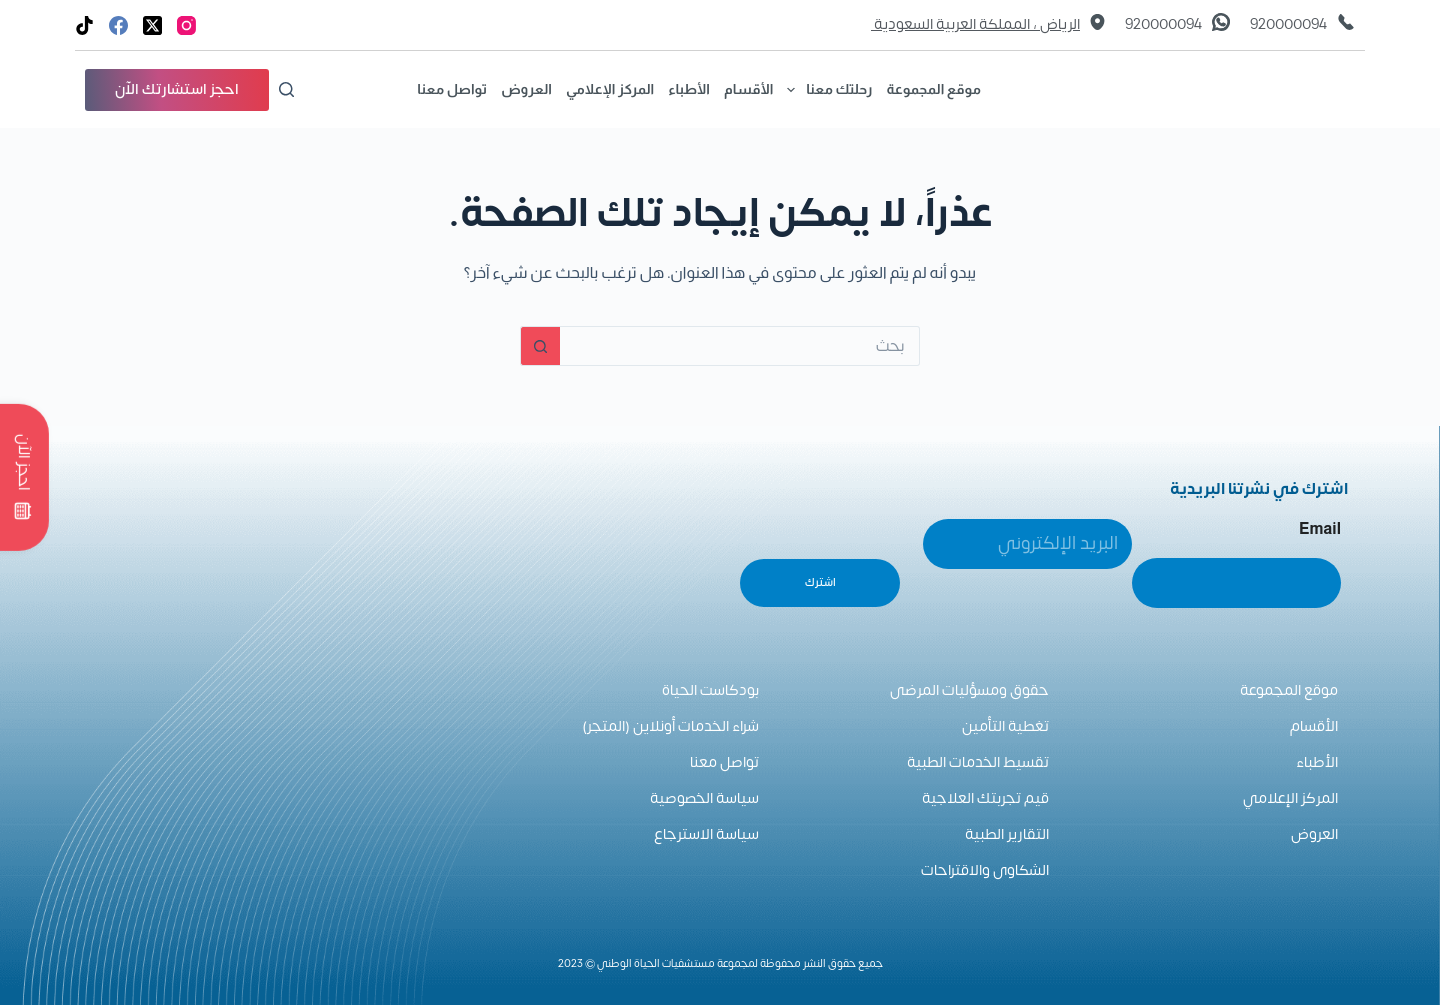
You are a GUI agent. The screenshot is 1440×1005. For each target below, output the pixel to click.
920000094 (1288, 25)
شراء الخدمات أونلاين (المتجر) (670, 726)
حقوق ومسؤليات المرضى (969, 690)
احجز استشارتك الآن (177, 89)
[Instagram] (186, 25)
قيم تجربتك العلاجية (985, 798)
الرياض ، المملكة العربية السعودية (975, 25)
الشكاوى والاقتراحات (985, 870)
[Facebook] (118, 25)
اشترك (820, 582)
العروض (526, 89)
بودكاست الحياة (710, 690)
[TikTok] (84, 25)
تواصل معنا (452, 89)
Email (1320, 528)
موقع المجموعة (933, 89)
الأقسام (748, 89)
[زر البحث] (540, 346)
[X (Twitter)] (152, 25)
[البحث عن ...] (740, 346)
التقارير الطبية (1007, 834)
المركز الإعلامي (610, 89)
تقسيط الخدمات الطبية (978, 762)
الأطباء (689, 89)
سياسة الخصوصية (704, 798)
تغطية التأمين (1005, 726)
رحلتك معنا (826, 90)
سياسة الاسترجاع (706, 834)
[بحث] (286, 89)
